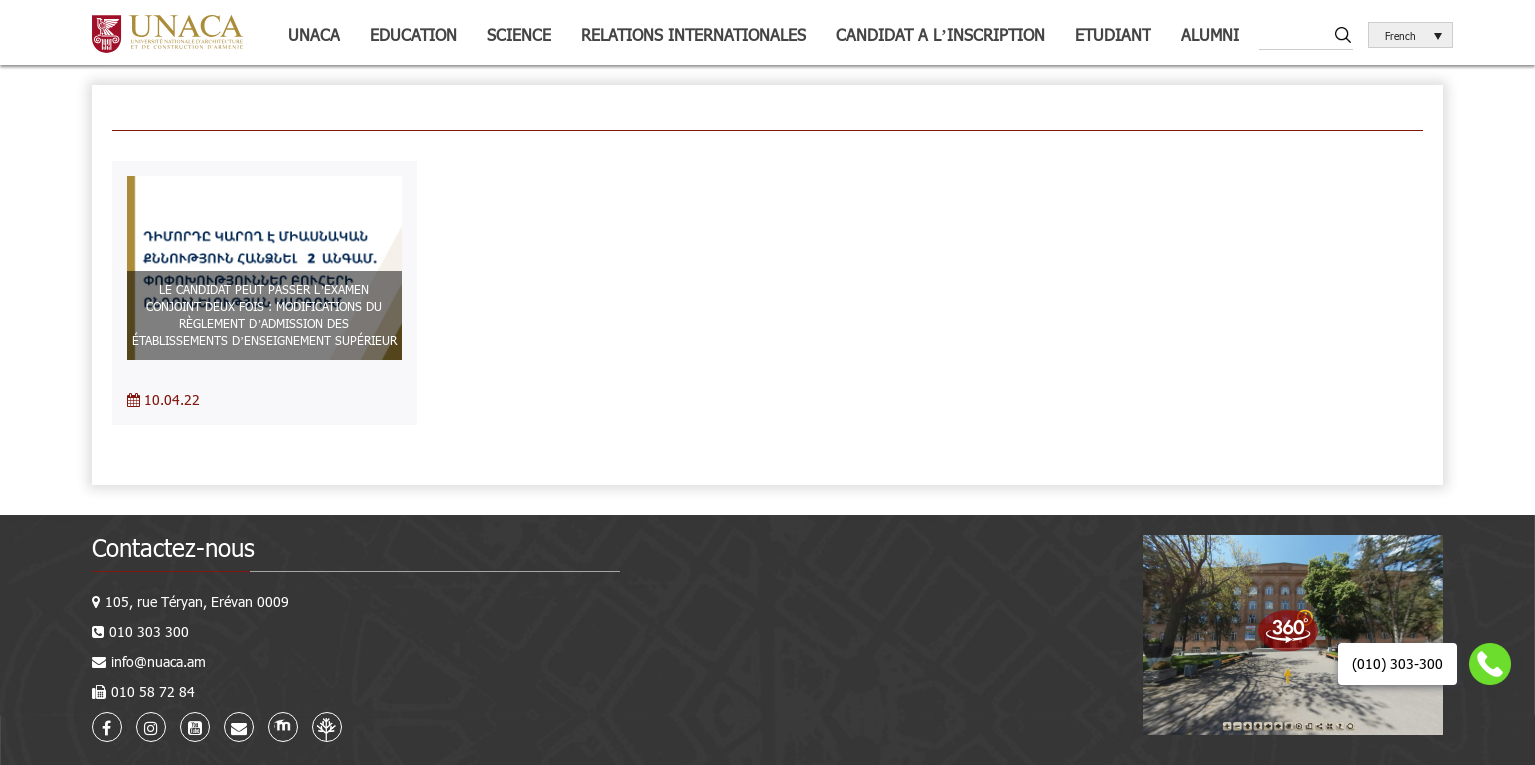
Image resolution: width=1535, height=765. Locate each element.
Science (519, 34)
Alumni (1210, 34)
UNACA (314, 34)
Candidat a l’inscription (940, 34)
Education (413, 34)
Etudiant (1113, 34)
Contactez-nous (173, 547)
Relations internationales (693, 34)
